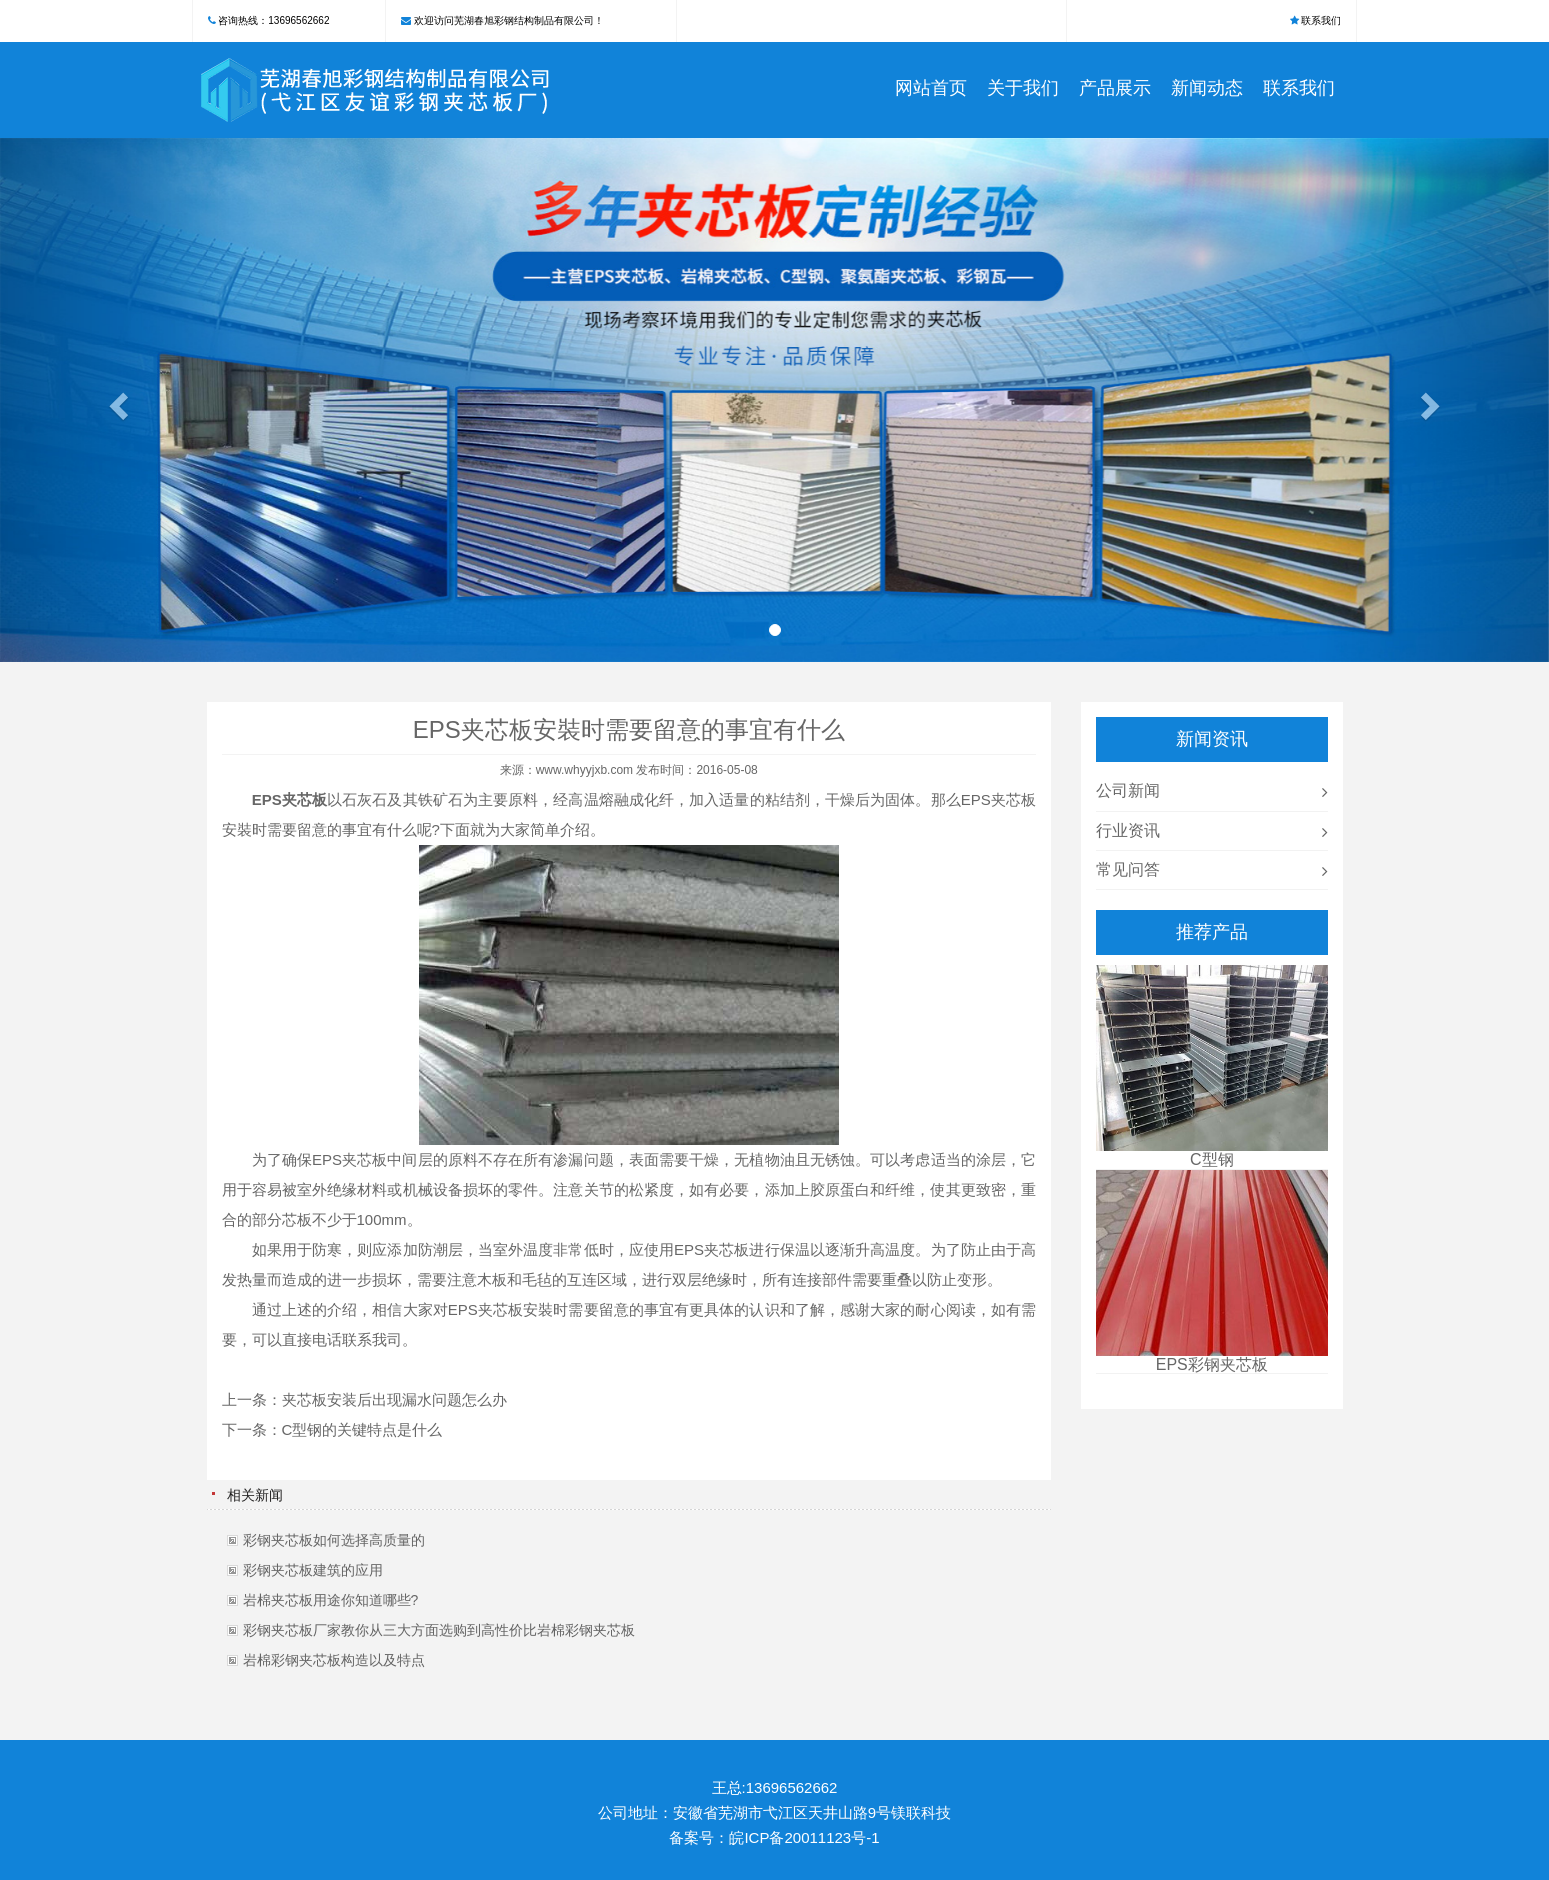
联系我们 (1321, 20)
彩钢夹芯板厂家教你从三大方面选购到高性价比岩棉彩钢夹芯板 (439, 1630)
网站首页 (931, 88)
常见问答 (1128, 869)
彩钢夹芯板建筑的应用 (313, 1570)
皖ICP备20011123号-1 (804, 1837)
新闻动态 (1207, 88)
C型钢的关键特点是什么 (362, 1429)
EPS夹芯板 (998, 799)
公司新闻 (1128, 790)
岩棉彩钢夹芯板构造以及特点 (334, 1660)
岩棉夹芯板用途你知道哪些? (331, 1600)
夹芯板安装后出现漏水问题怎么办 (394, 1399)
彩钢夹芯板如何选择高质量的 (334, 1540)
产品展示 (1115, 88)
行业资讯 (1128, 830)
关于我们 (1023, 88)
